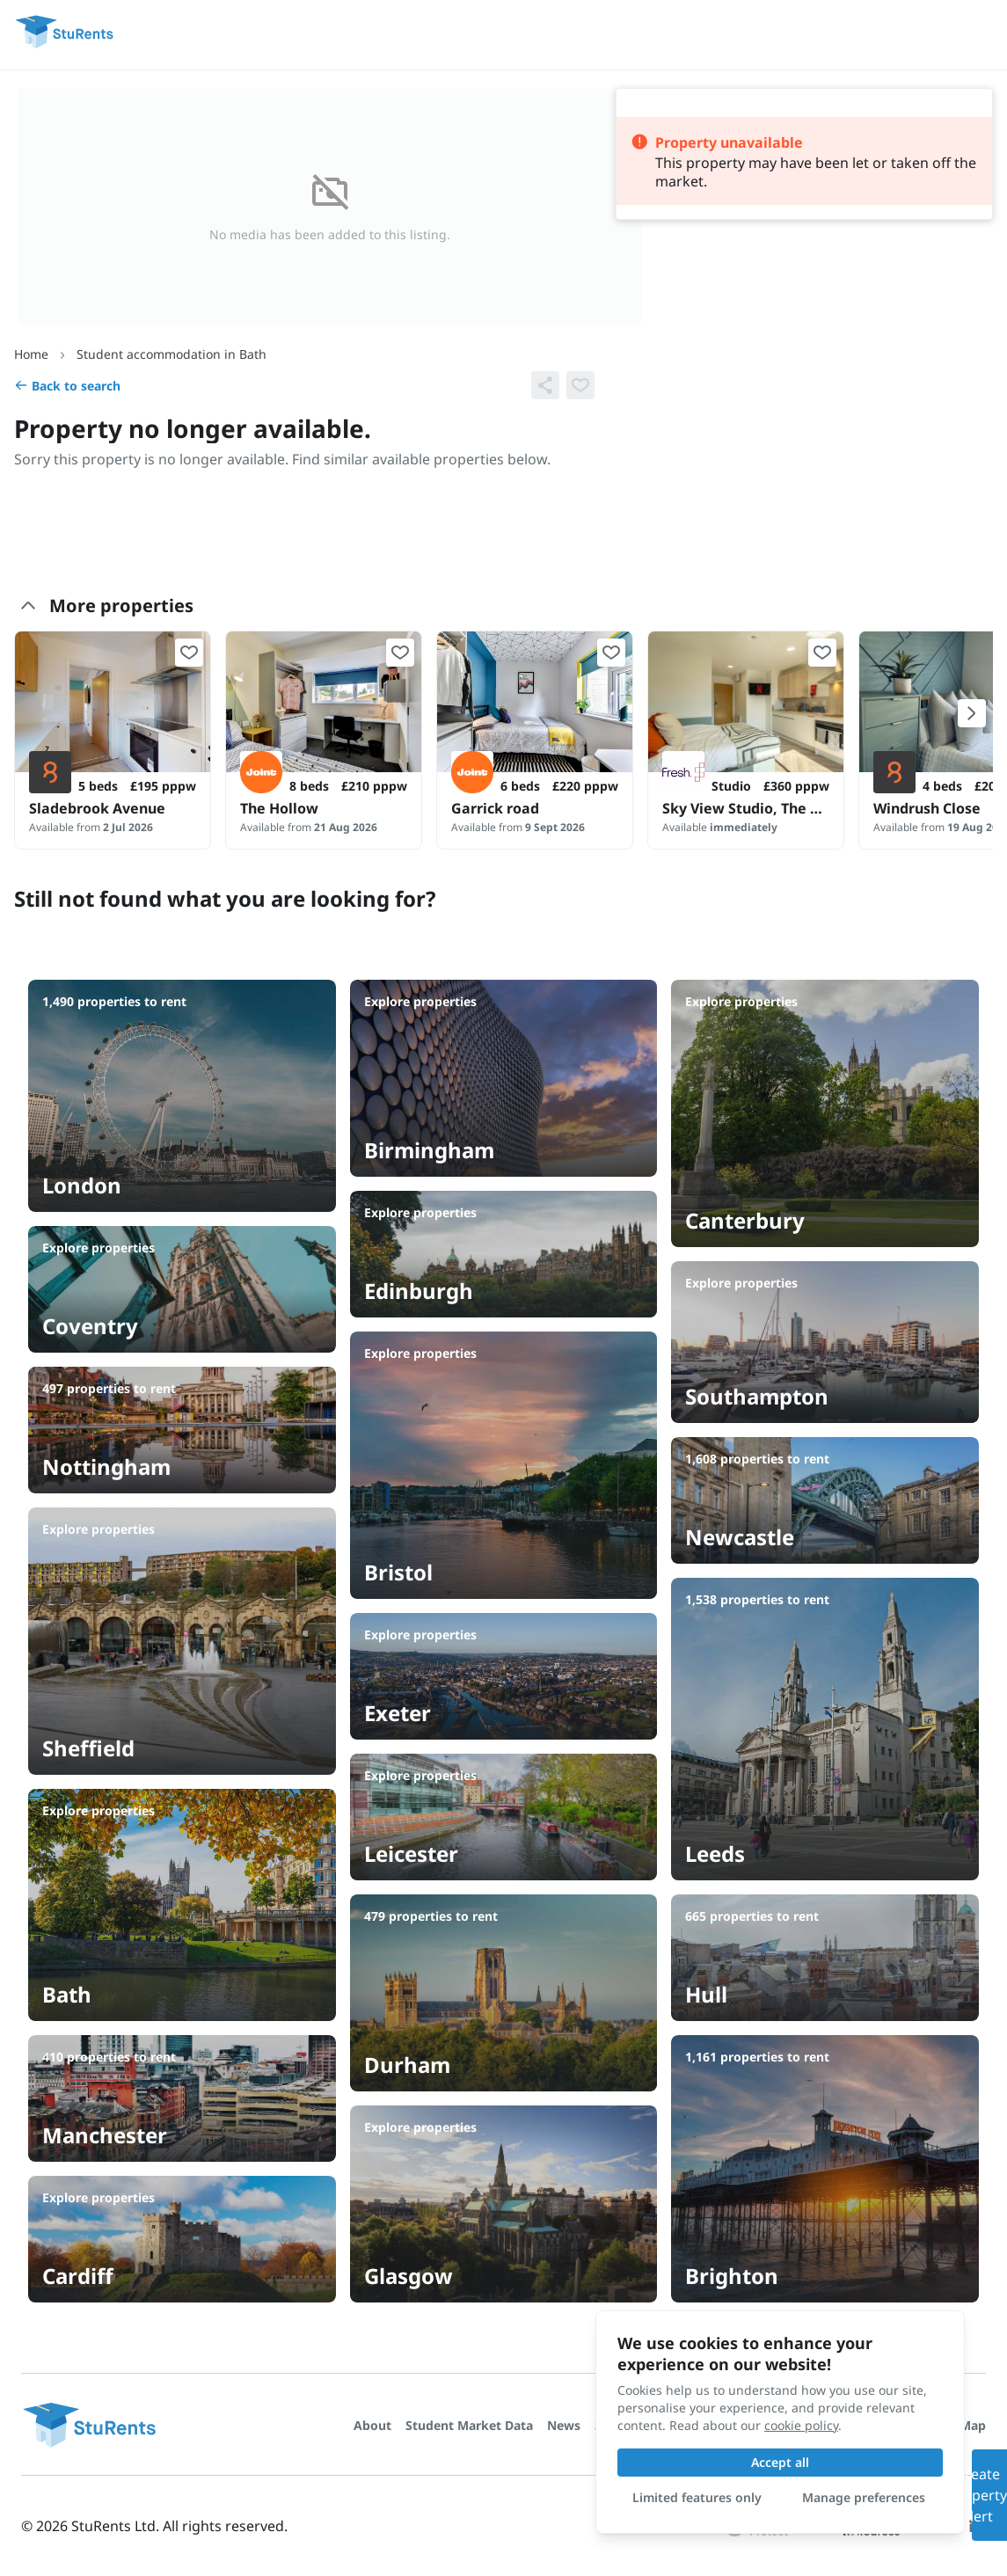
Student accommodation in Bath (171, 354)
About (372, 2425)
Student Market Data (469, 2425)
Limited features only (697, 2497)
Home (31, 354)
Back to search (67, 385)
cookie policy (801, 2425)
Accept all (780, 2462)
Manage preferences (863, 2497)
